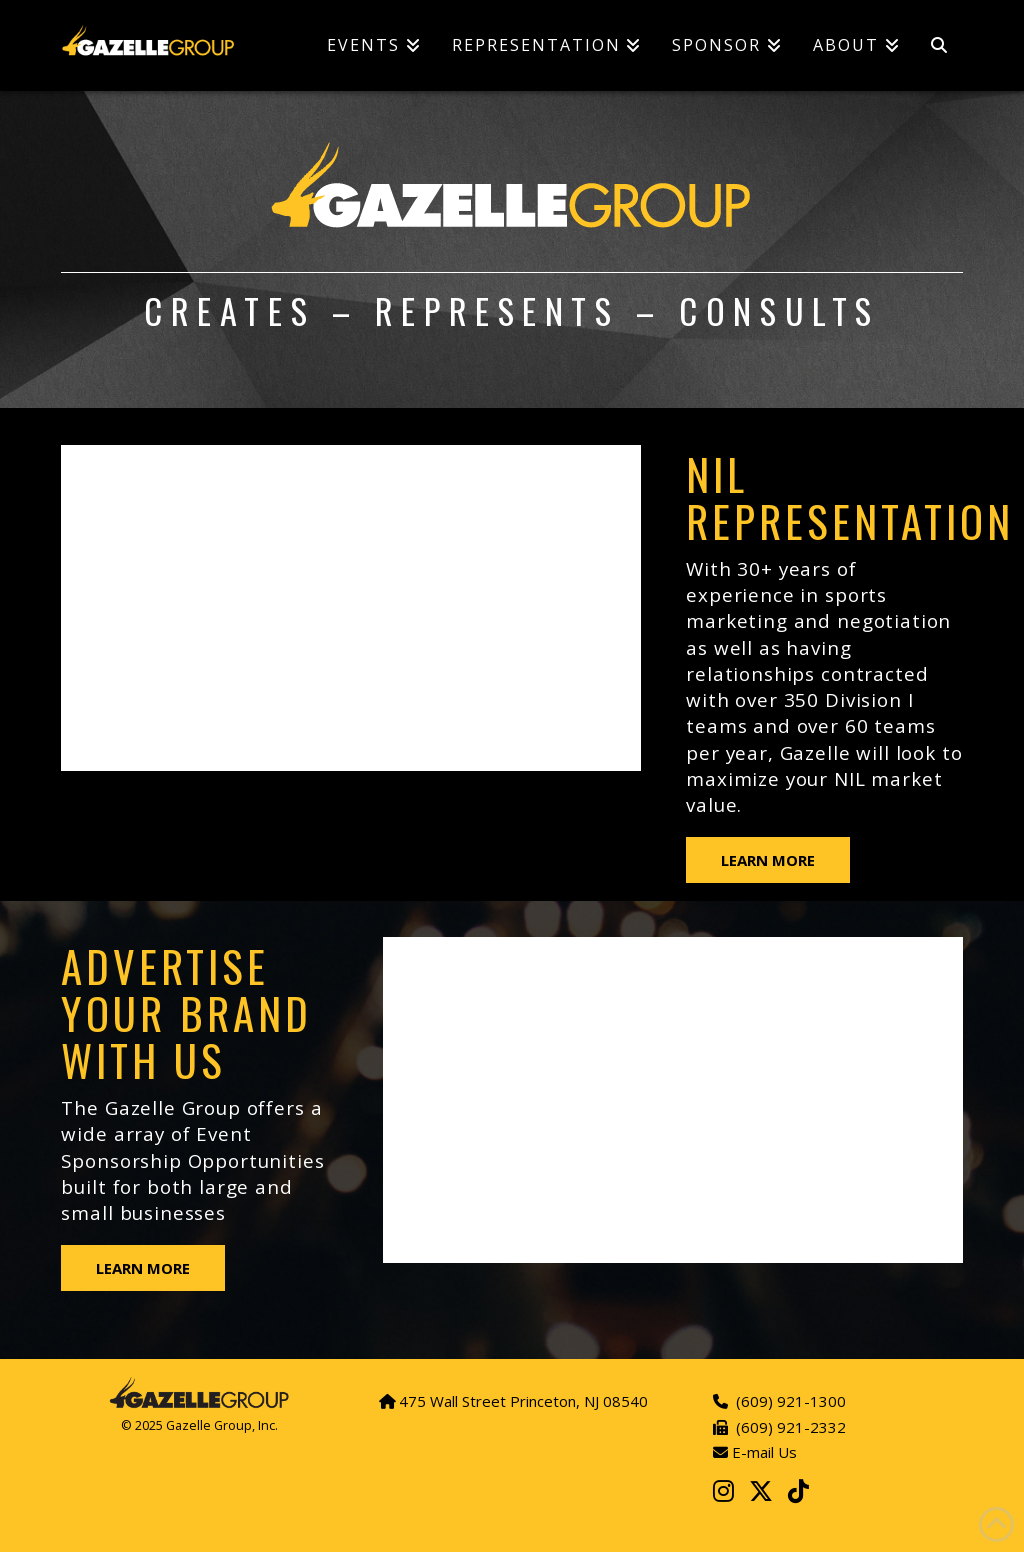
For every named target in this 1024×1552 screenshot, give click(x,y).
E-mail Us (762, 1452)
